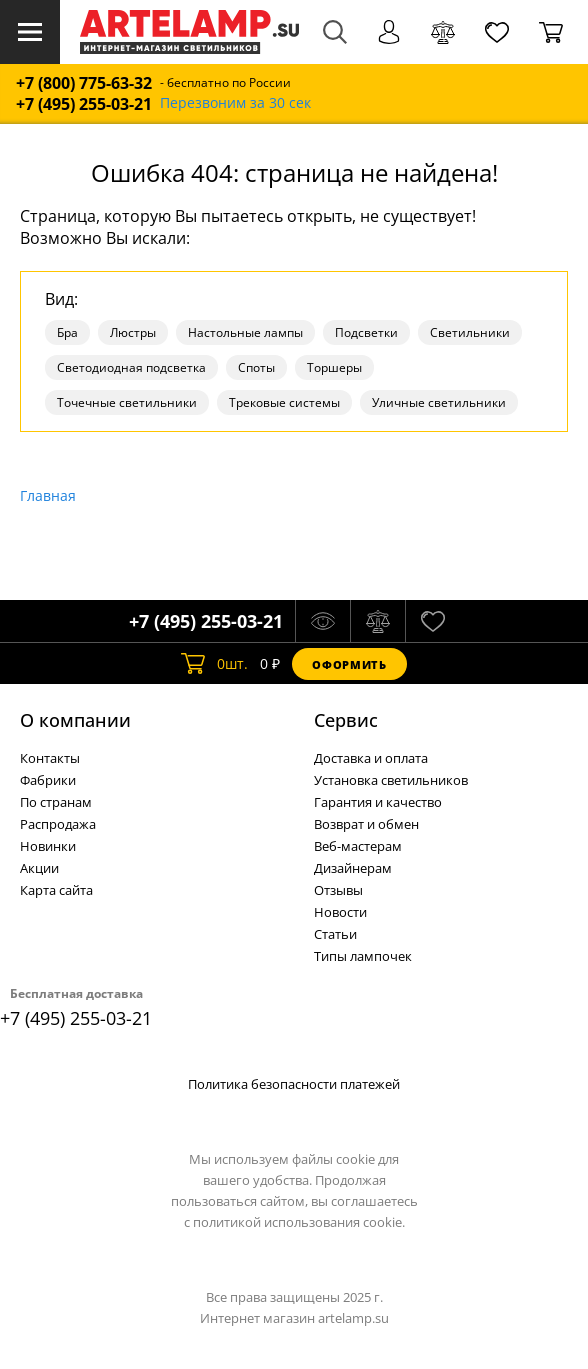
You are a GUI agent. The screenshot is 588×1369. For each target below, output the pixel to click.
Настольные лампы (245, 332)
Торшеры (334, 367)
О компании (75, 720)
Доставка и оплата (371, 758)
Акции (39, 868)
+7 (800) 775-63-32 (84, 83)
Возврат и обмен (366, 824)
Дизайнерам (353, 868)
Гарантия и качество (378, 802)
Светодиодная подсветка (131, 367)
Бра (67, 332)
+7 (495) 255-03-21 (84, 104)
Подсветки (366, 332)
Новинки (48, 846)
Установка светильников (391, 780)
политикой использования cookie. (299, 1222)
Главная (48, 495)
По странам (56, 802)
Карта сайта (56, 890)
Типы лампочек (363, 956)
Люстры (133, 332)
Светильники (470, 332)
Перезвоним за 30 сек (235, 103)
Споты (256, 367)
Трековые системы (284, 402)
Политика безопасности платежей (294, 1084)
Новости (340, 912)
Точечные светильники (127, 402)
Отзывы (338, 890)
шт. (214, 664)
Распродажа (58, 824)
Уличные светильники (439, 402)
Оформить (349, 664)
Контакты (50, 758)
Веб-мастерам (358, 846)
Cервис (346, 720)
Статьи (335, 934)
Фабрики (48, 780)
